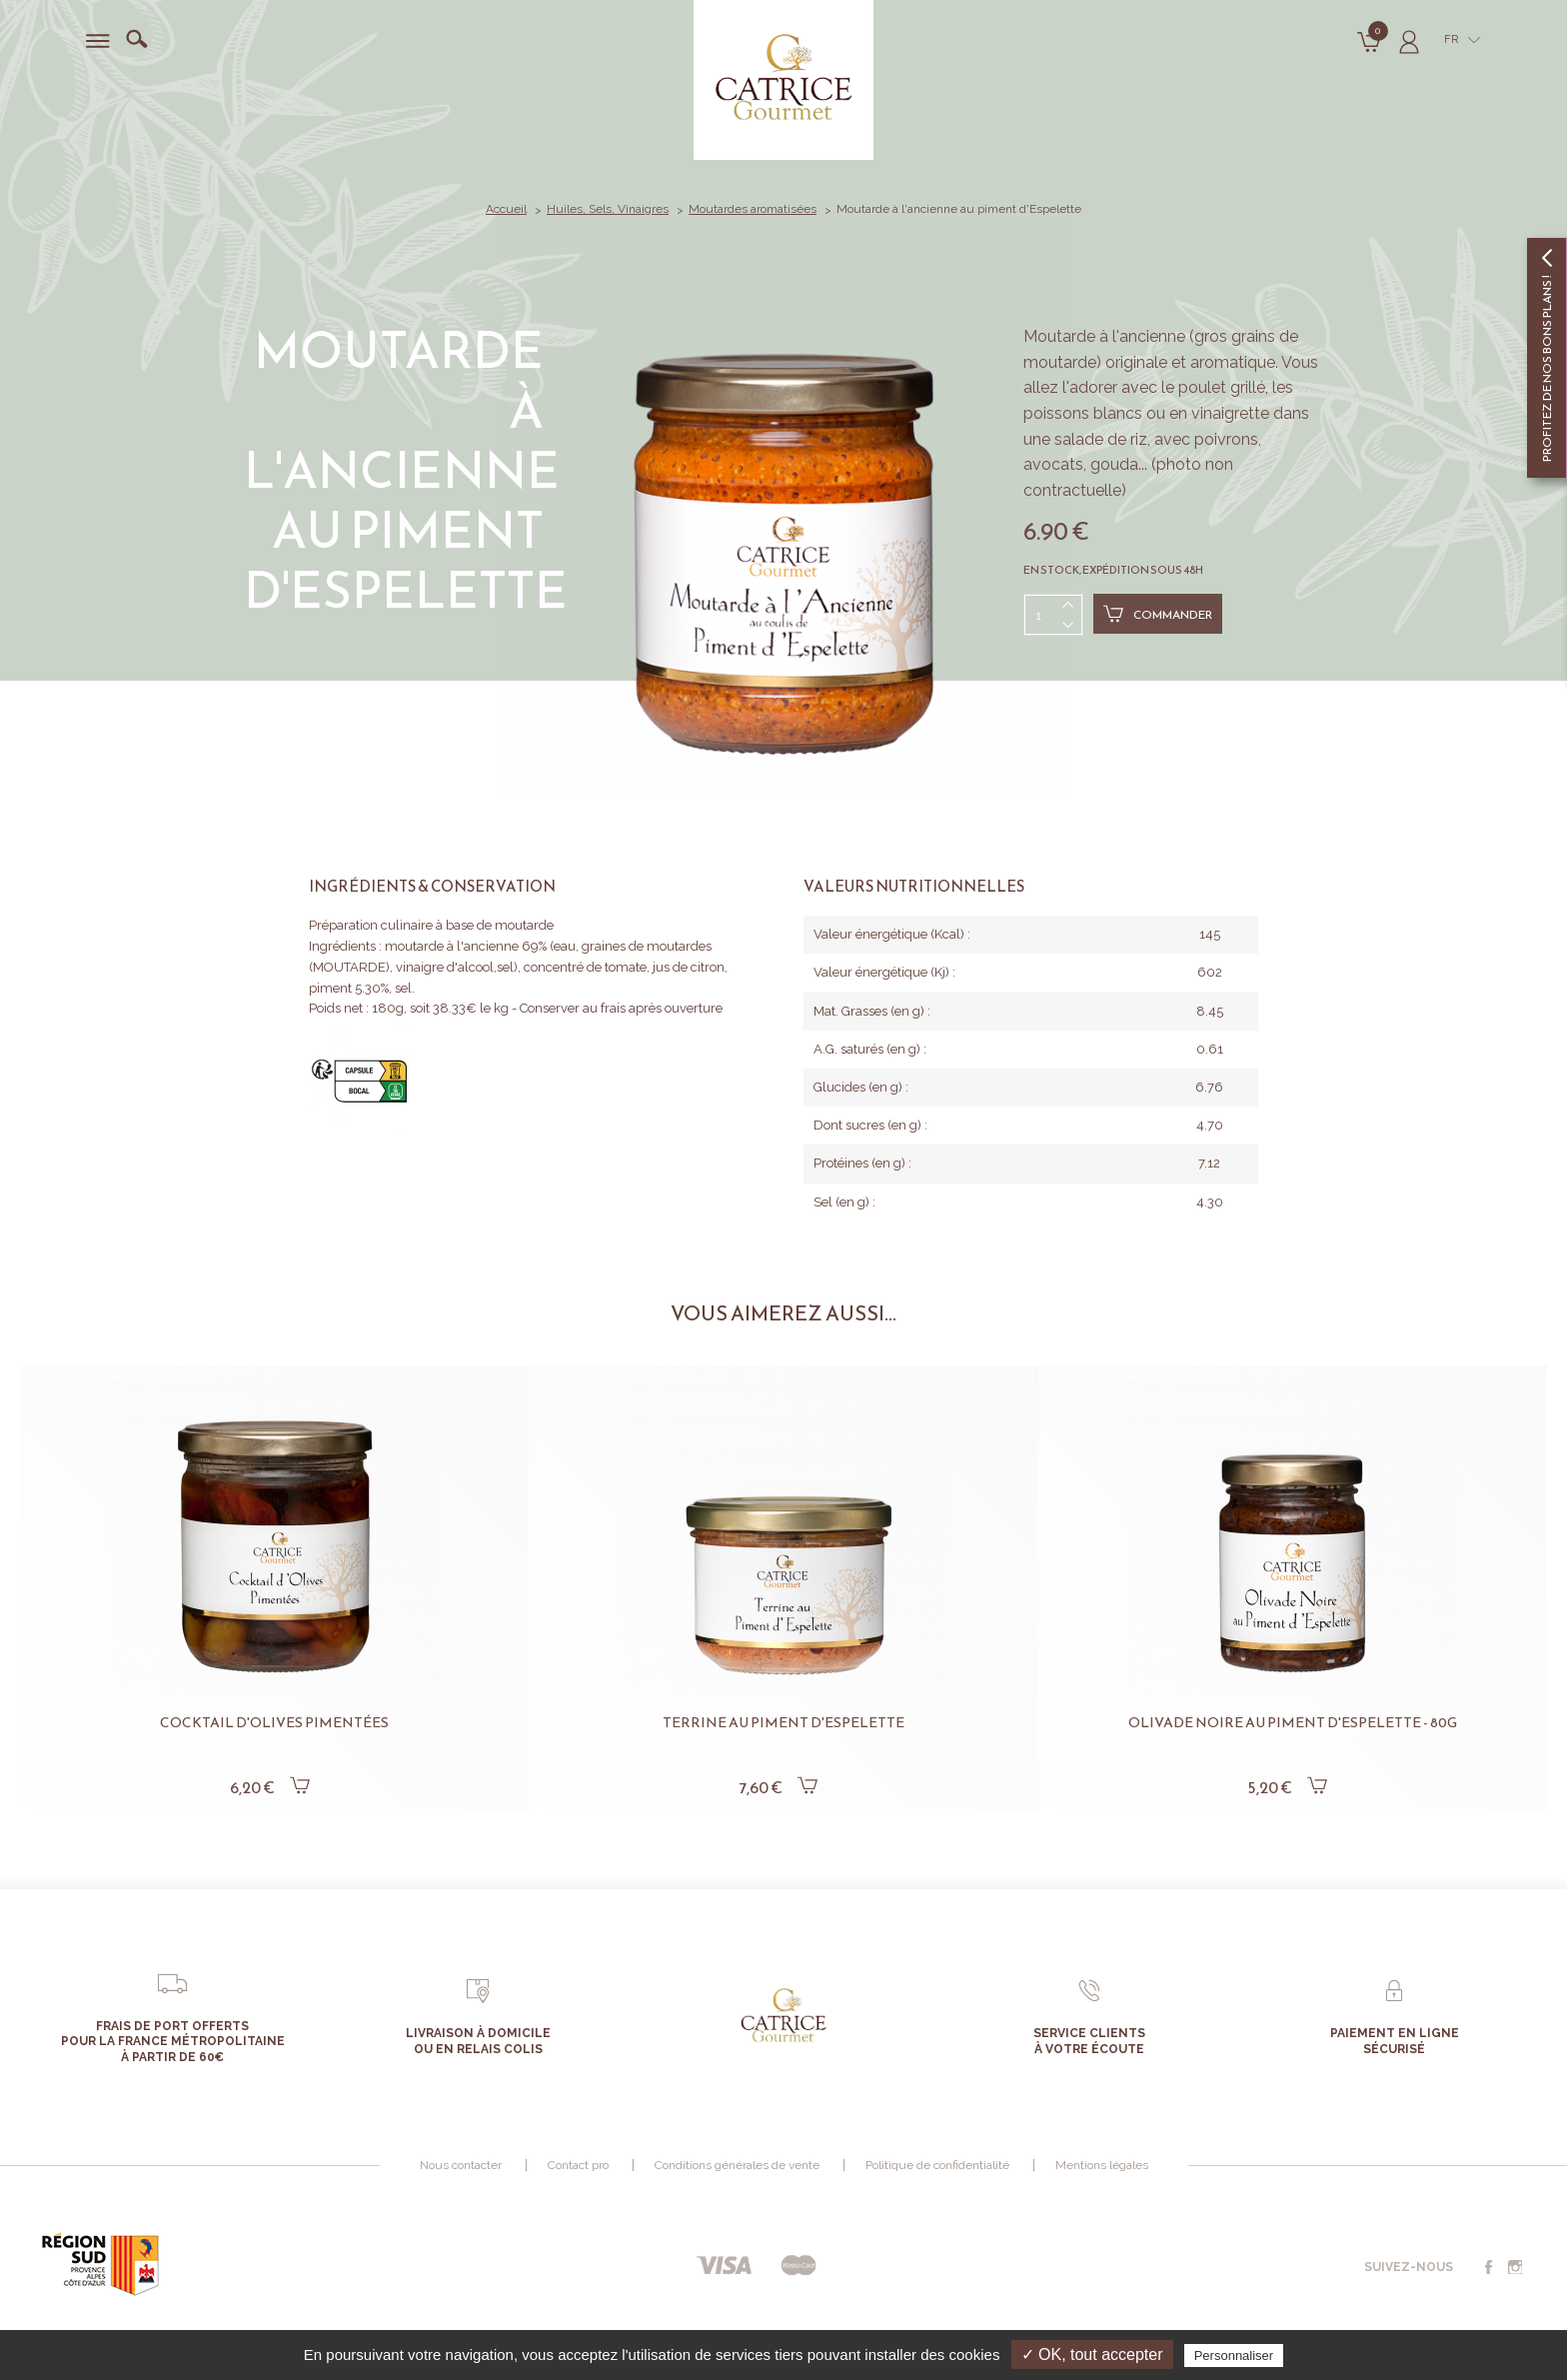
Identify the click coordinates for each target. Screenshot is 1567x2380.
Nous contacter (461, 2165)
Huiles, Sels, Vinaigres (608, 209)
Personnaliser (1234, 2355)
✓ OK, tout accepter (1092, 2354)
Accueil (506, 209)
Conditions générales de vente (737, 2165)
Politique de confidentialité (937, 2165)
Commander (1157, 614)
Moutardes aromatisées (752, 209)
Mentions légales (1101, 2165)
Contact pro (578, 2165)
